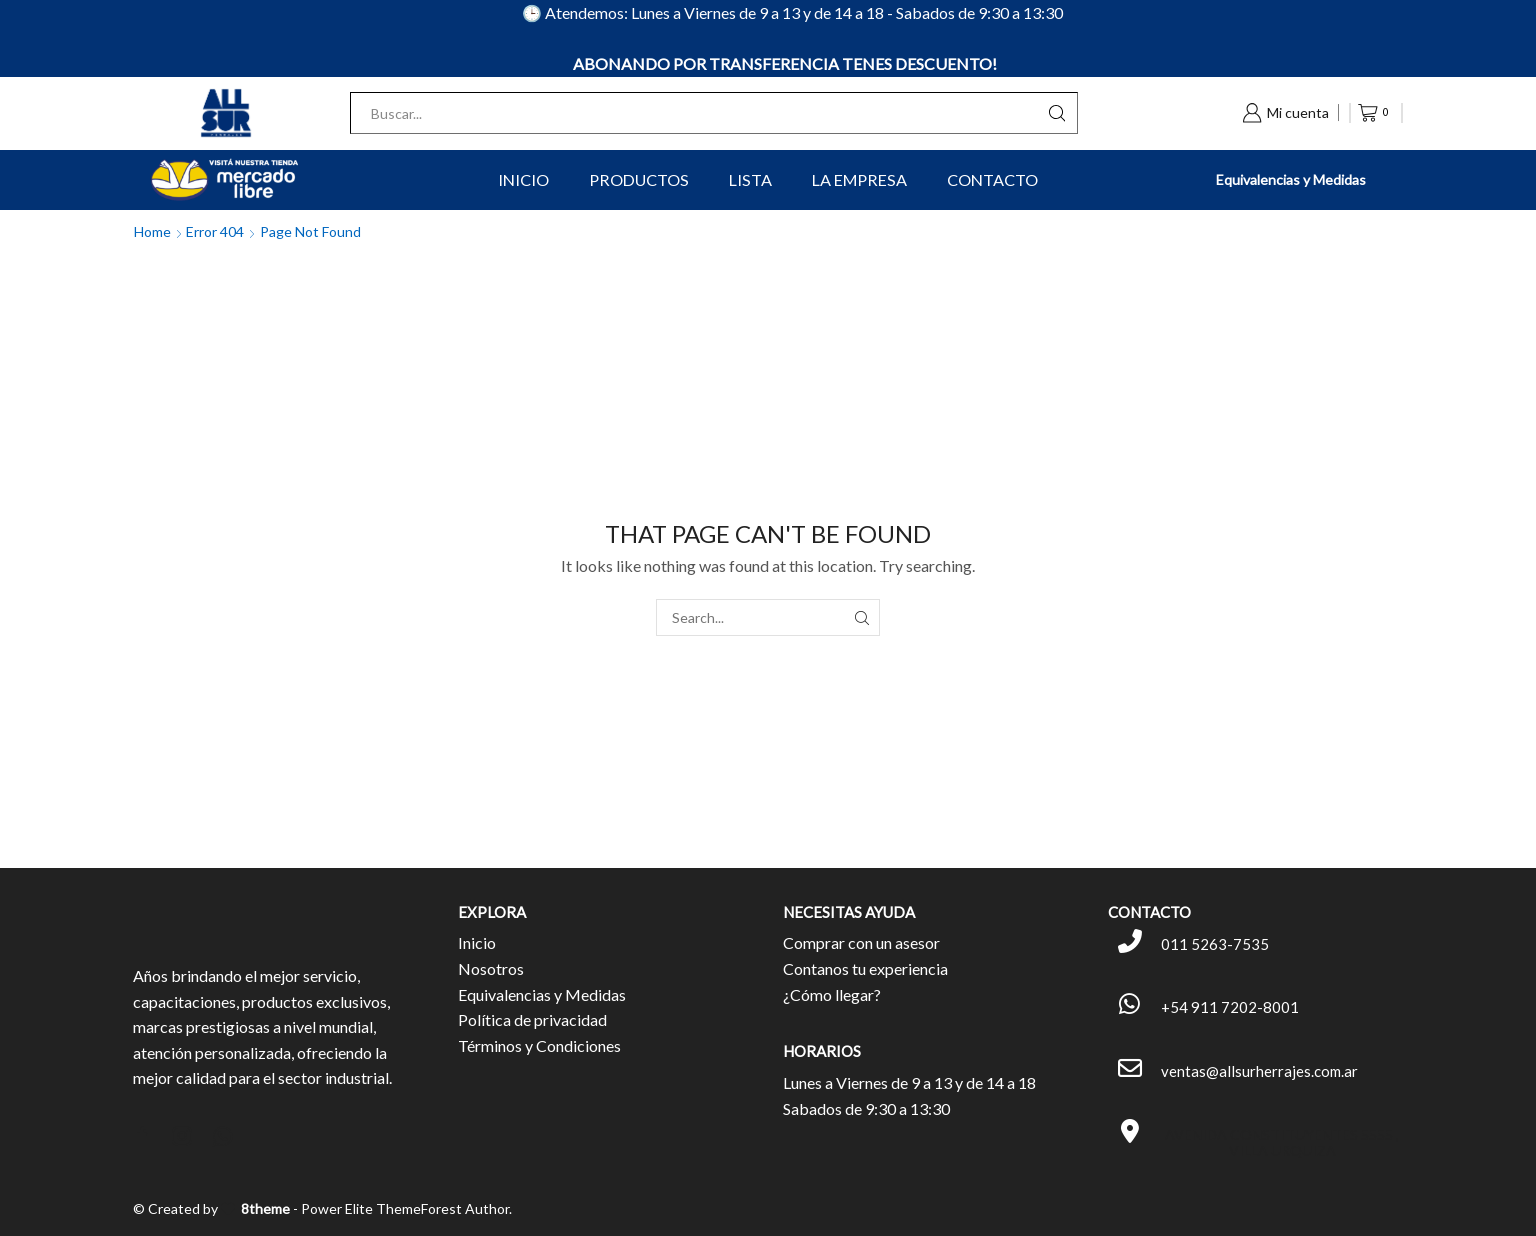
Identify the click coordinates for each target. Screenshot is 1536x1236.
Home (152, 231)
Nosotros (491, 968)
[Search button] (1057, 113)
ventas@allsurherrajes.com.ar (1259, 1071)
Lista (750, 179)
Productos (639, 179)
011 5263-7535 (1215, 944)
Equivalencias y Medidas (1291, 180)
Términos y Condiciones (539, 1045)
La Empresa (859, 179)
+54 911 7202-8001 (1230, 1007)
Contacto (992, 179)
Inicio (523, 179)
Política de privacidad (532, 1019)
